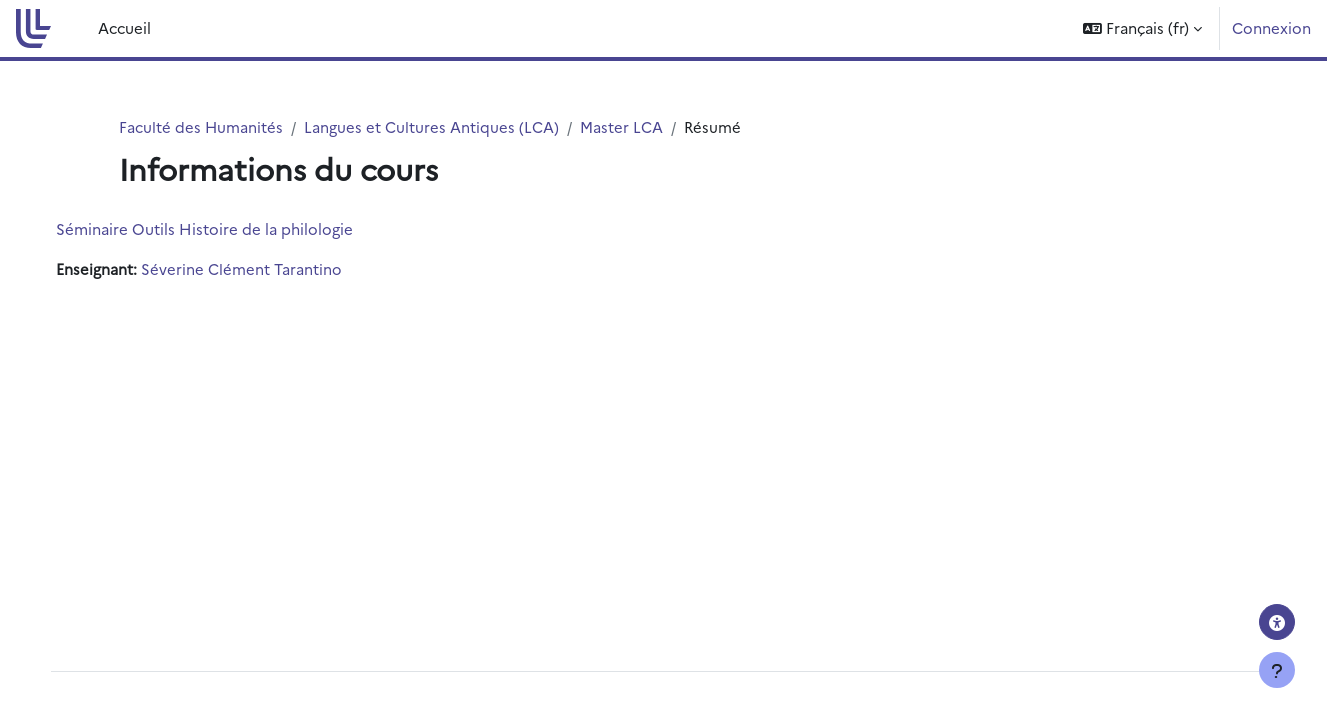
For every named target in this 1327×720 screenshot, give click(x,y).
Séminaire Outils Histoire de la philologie (224, 229)
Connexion (1271, 27)
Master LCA (622, 126)
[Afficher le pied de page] (1277, 670)
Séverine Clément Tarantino (261, 269)
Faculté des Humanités (201, 126)
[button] (1142, 28)
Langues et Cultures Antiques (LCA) (432, 126)
